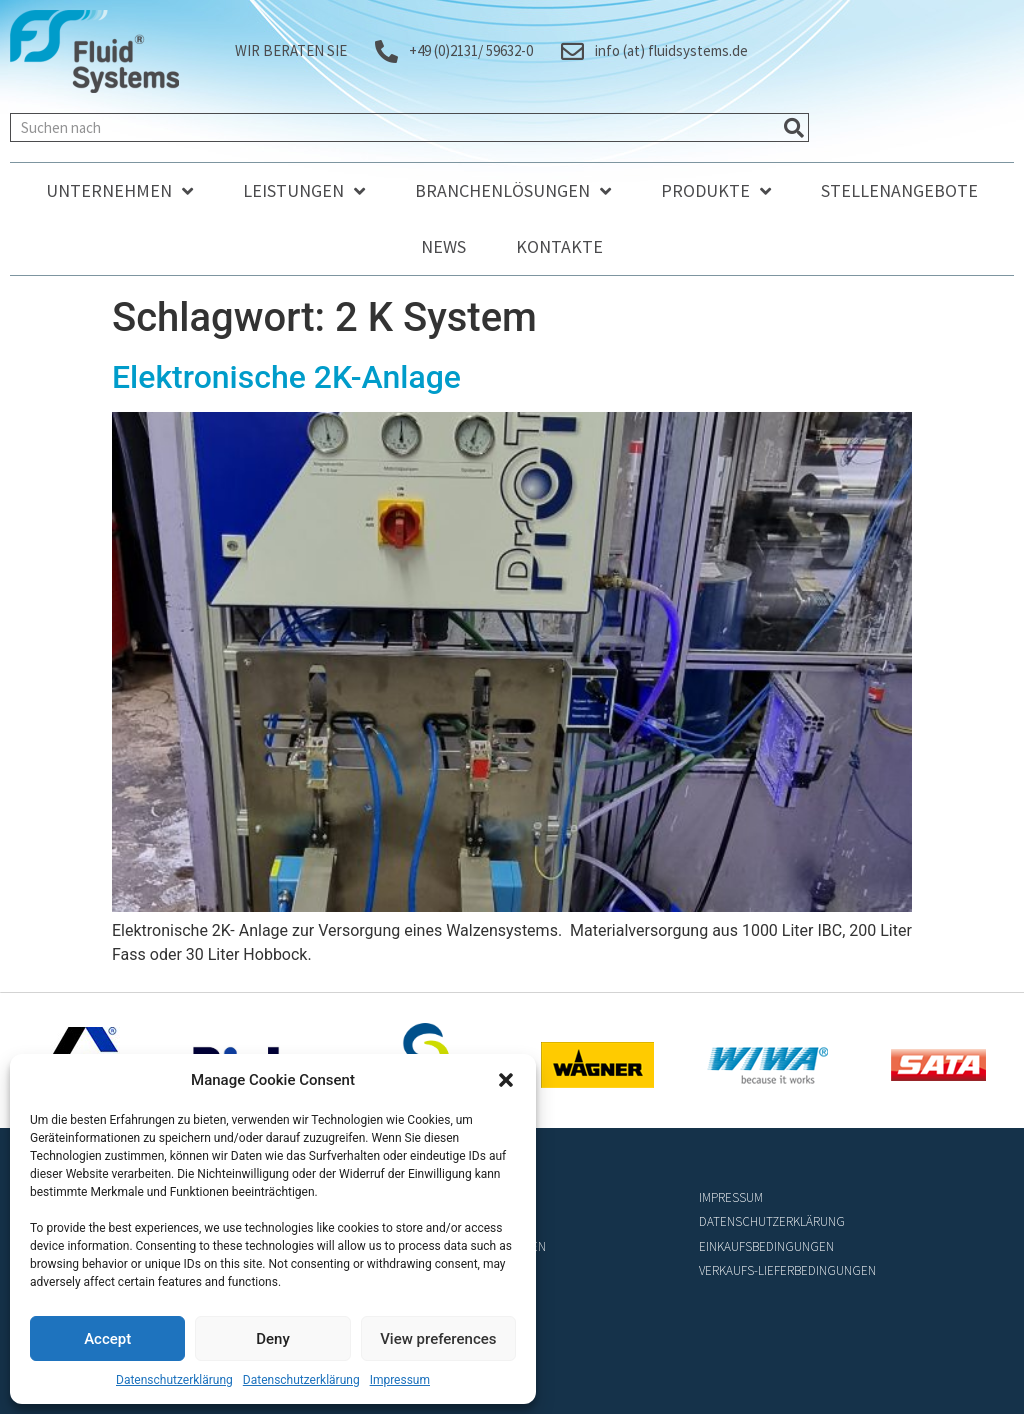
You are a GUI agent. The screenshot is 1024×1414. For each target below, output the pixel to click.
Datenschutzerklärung (174, 1380)
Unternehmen (119, 191)
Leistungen (304, 191)
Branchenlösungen (513, 191)
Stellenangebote (899, 190)
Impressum (400, 1380)
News (443, 246)
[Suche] (793, 127)
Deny (273, 1339)
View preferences (438, 1339)
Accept (107, 1339)
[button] (506, 1080)
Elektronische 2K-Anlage (286, 377)
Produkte (716, 191)
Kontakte (559, 246)
